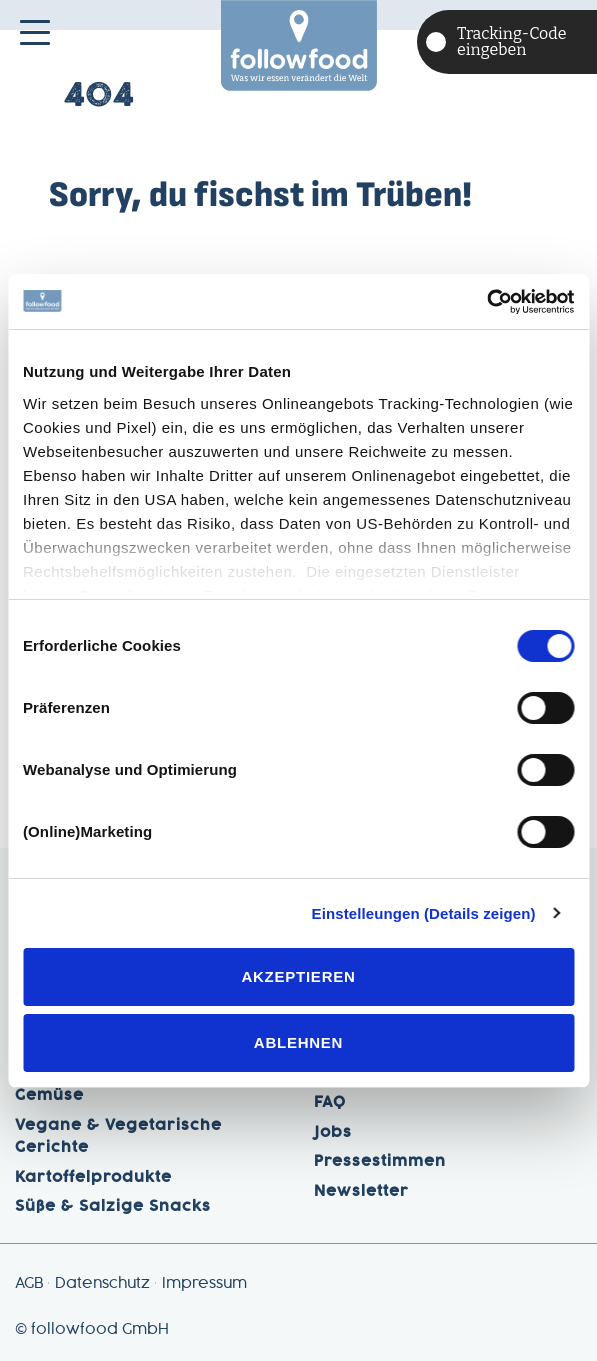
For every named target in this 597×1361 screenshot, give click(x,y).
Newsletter (361, 1192)
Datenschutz (102, 1284)
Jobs (333, 1133)
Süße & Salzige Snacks (113, 1207)
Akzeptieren (298, 976)
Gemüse (49, 1096)
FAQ (330, 1103)
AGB (29, 1284)
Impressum (204, 1284)
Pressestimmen (380, 1162)
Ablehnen (298, 1042)
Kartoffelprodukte (93, 1178)
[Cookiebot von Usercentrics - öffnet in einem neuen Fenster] (486, 302)
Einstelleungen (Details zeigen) (424, 913)
